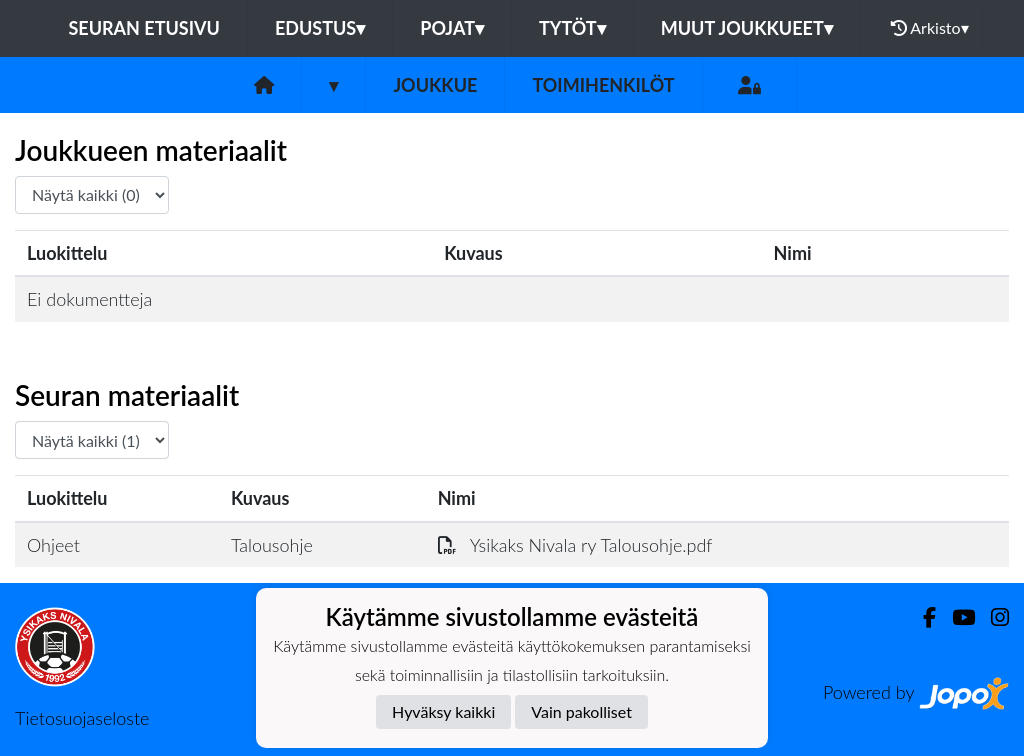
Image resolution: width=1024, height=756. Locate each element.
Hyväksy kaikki (443, 711)
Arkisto (930, 28)
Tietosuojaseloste (82, 718)
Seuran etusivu (144, 28)
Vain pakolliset (581, 711)
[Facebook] (921, 617)
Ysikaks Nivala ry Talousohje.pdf (575, 545)
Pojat (452, 28)
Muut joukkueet (747, 28)
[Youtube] (955, 617)
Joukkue (435, 85)
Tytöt (572, 28)
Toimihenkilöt (603, 85)
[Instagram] (992, 617)
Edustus (320, 28)
